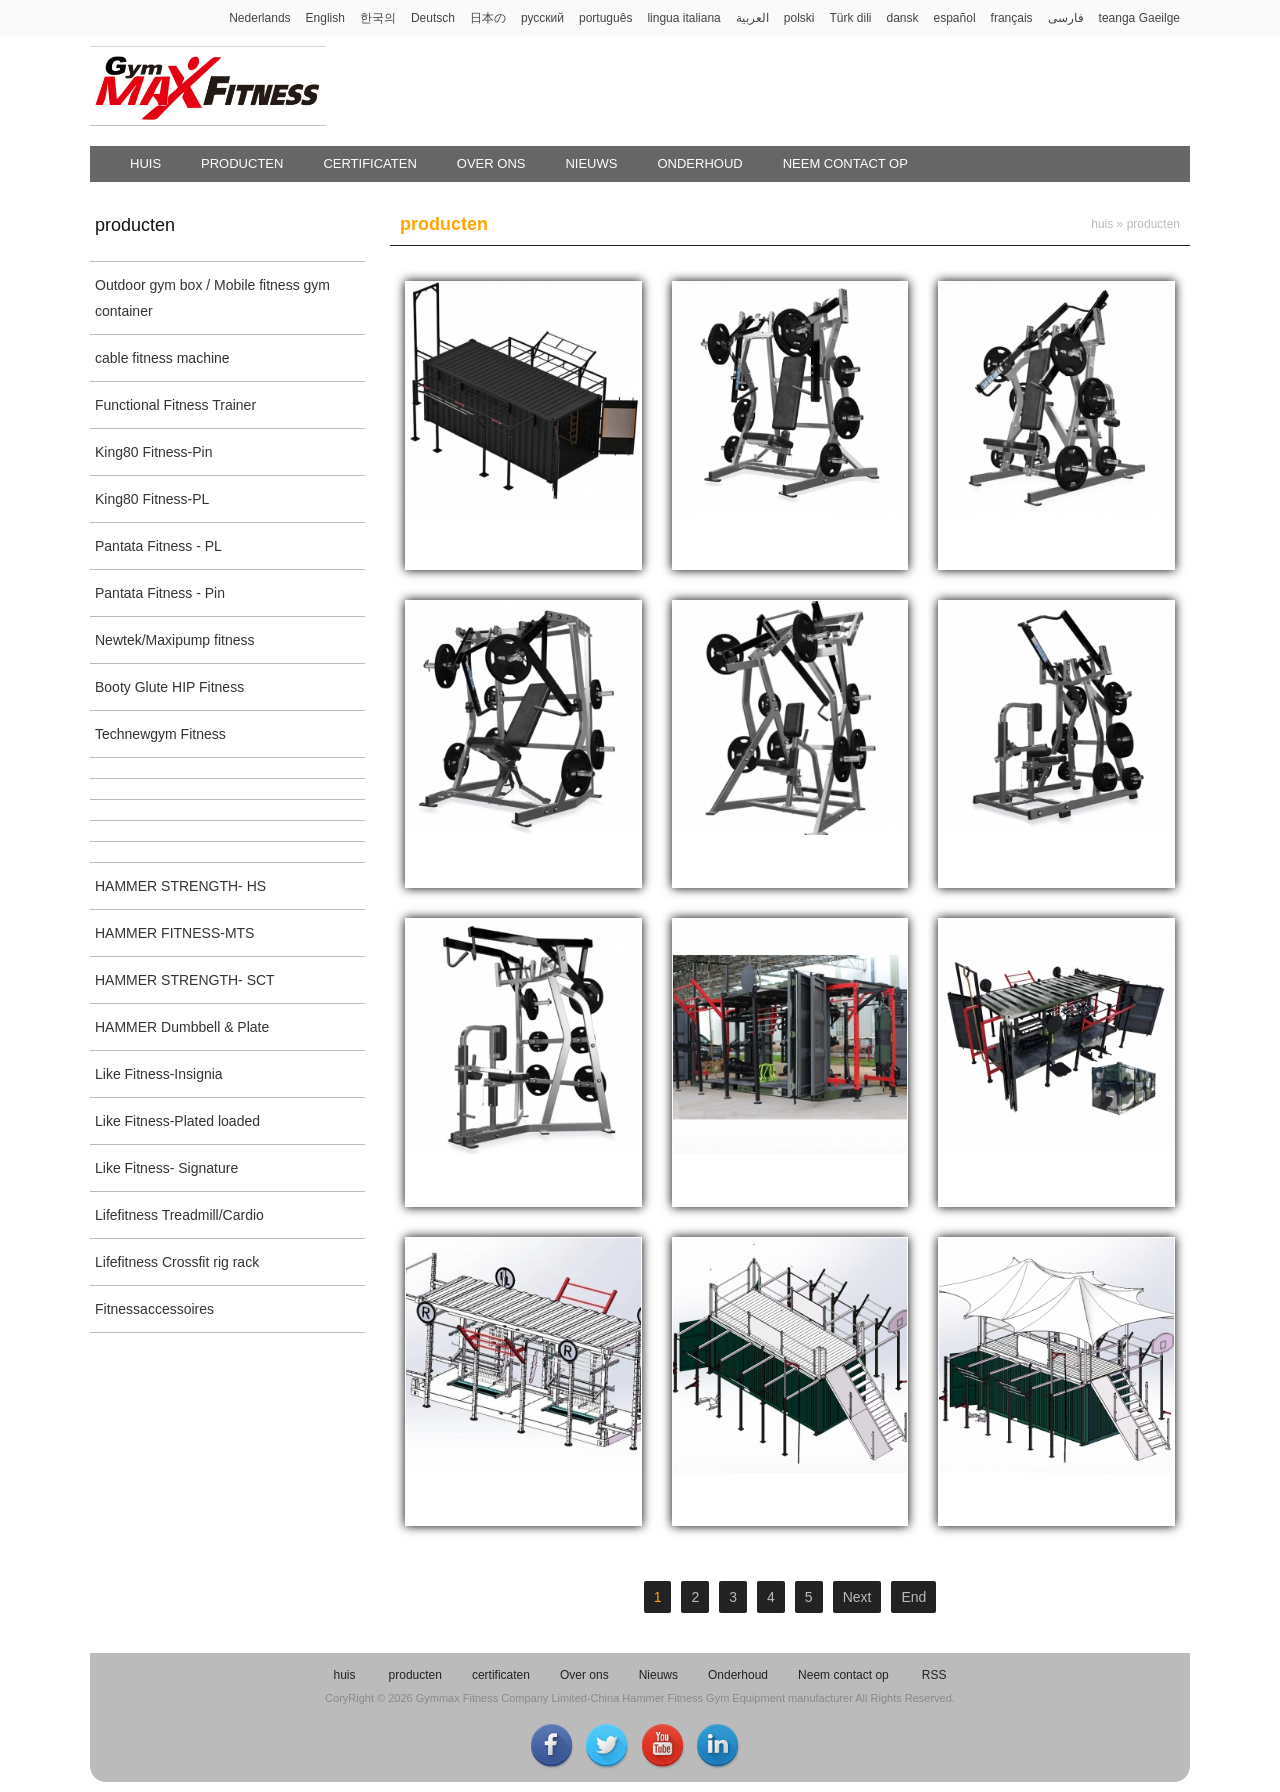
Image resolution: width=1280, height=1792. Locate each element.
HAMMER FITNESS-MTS (174, 933)
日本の (488, 18)
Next (857, 1597)
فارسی (1066, 18)
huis (145, 163)
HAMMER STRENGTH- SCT (185, 980)
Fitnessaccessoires (154, 1309)
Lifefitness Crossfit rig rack (177, 1262)
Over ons (491, 163)
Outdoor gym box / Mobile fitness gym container (212, 298)
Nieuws (591, 163)
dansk (902, 18)
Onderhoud (699, 163)
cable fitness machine (162, 358)
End (913, 1597)
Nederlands (259, 18)
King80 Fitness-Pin (154, 452)
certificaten (369, 163)
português (605, 18)
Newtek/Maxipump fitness (175, 640)
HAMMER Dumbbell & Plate (182, 1027)
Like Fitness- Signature (166, 1168)
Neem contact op (845, 163)
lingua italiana (683, 18)
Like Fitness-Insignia (159, 1074)
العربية (752, 18)
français (1012, 18)
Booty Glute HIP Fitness (169, 687)
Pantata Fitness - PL (158, 546)
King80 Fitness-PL (152, 499)
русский (542, 18)
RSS (934, 1675)
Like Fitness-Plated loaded (177, 1121)
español (955, 18)
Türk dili (850, 18)
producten (242, 163)
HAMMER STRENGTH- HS (180, 886)
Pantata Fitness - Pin (160, 593)
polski (799, 18)
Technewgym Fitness (160, 734)
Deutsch (433, 18)
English (325, 18)
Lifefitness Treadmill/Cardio (179, 1215)
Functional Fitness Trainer (175, 405)
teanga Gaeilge (1139, 18)
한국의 (378, 18)
